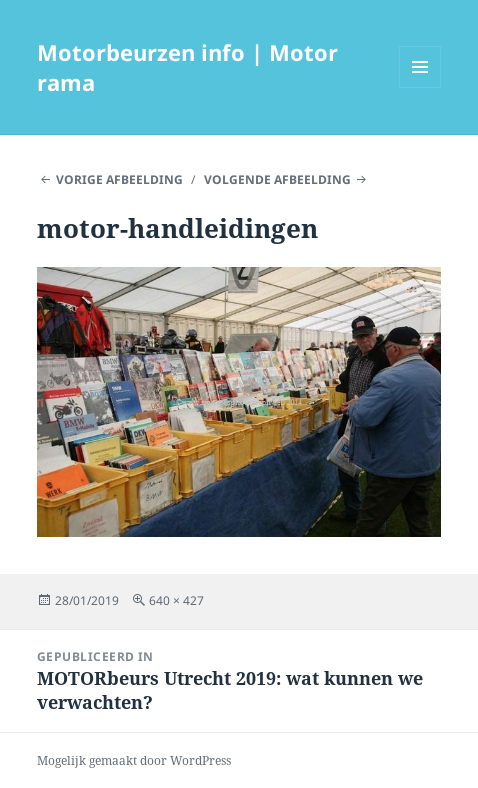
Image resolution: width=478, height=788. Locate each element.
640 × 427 (176, 600)
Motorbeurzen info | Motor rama (187, 67)
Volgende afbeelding (277, 179)
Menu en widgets (420, 87)
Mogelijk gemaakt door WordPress (134, 760)
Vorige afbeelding (119, 179)
